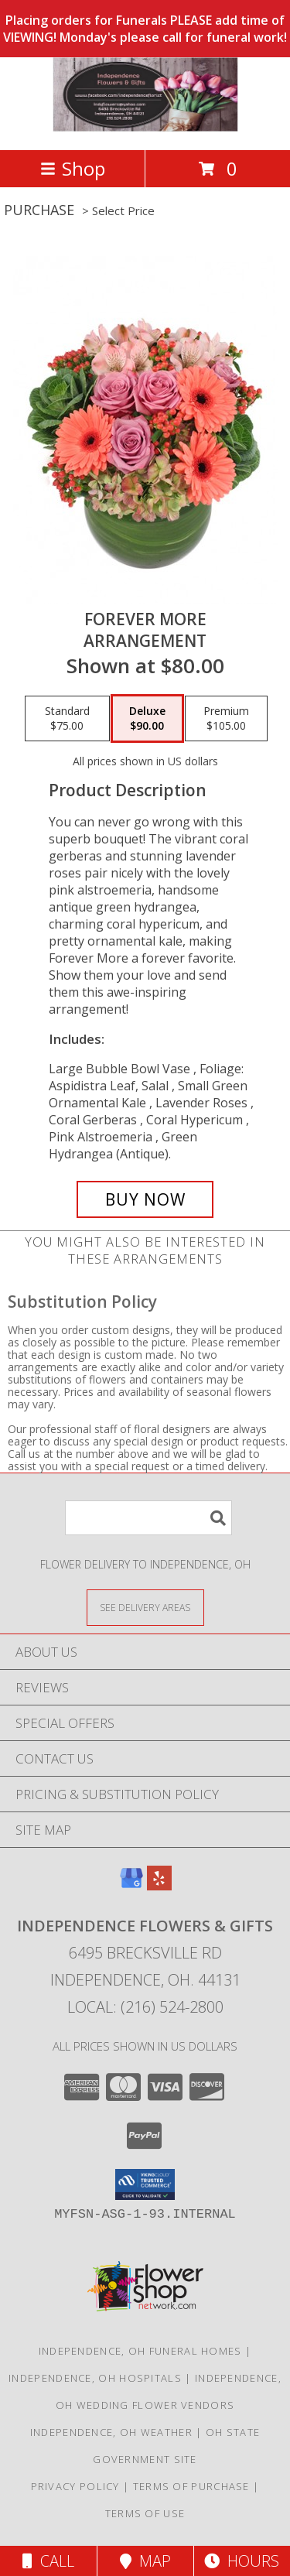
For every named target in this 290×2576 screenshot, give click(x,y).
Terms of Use (145, 2513)
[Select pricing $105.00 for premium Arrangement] (226, 718)
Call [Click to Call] (48, 2560)
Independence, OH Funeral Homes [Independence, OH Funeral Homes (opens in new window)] (140, 2351)
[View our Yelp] (159, 1885)
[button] (145, 2184)
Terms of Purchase (191, 2486)
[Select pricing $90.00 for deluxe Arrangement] (147, 718)
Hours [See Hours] (241, 2560)
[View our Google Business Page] (131, 1885)
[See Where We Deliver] (145, 1606)
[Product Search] (148, 1517)
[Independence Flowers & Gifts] (145, 127)
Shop (72, 168)
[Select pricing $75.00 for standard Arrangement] (67, 718)
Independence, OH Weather (111, 2432)
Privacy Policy (75, 2486)
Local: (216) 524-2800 (145, 2006)
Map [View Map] (145, 2560)
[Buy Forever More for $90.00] (145, 1199)
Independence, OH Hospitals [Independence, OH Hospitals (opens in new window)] (95, 2378)
